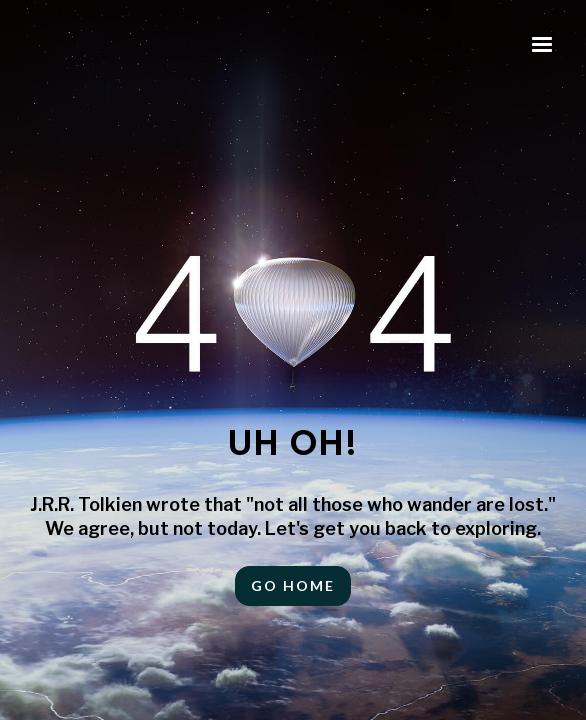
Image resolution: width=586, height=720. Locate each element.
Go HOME (293, 585)
